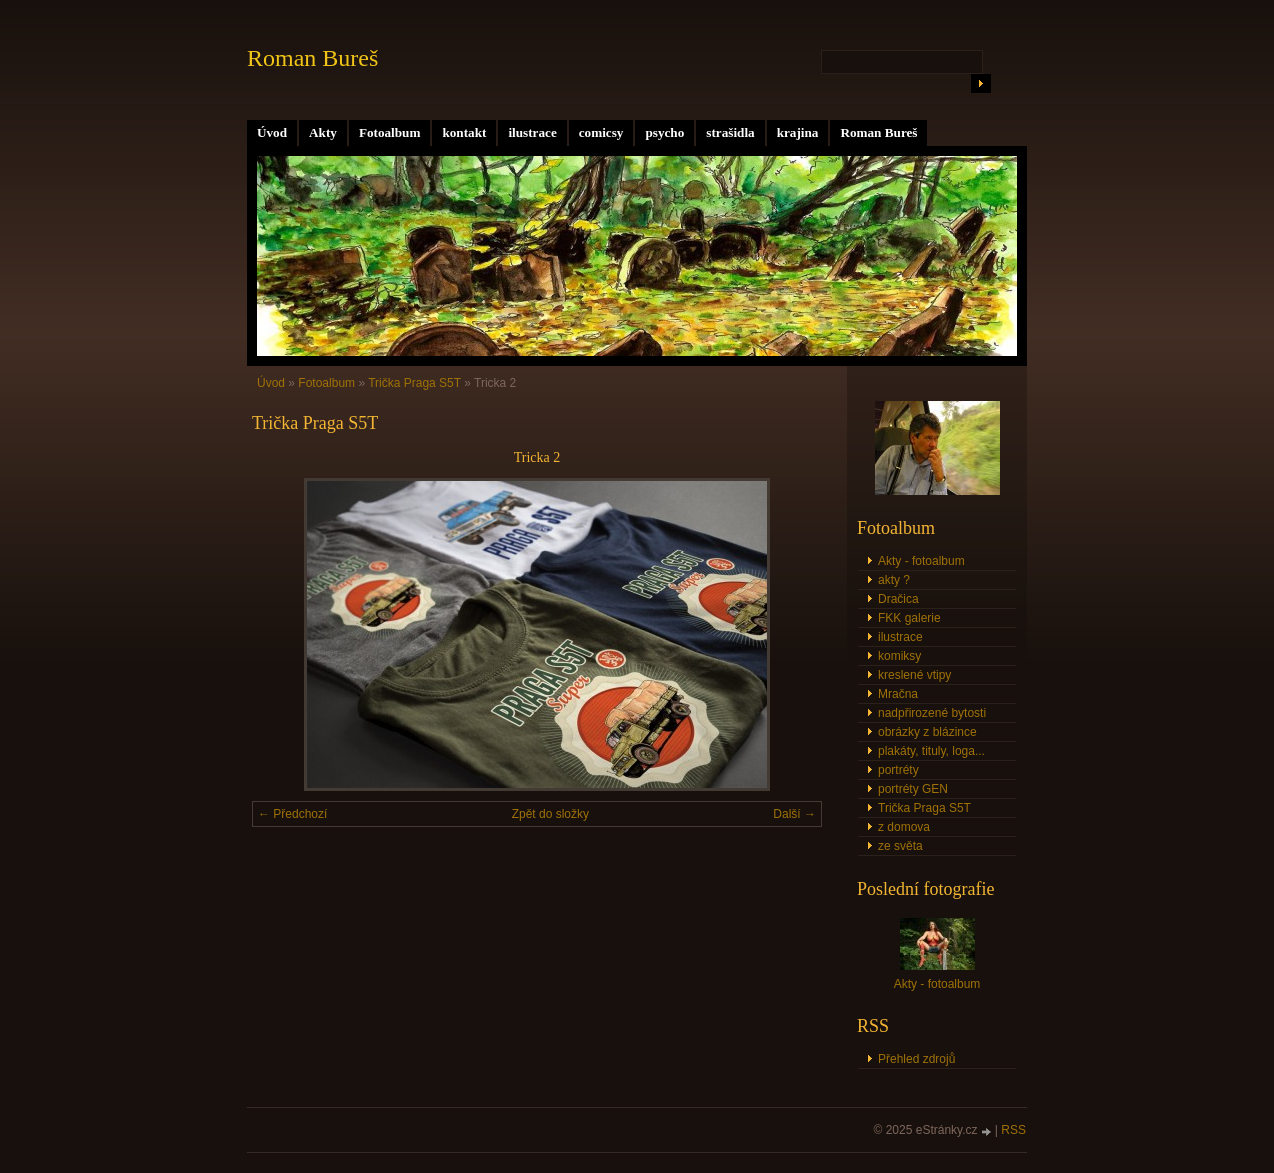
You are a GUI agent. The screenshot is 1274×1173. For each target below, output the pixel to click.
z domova (904, 827)
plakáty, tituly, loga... (931, 751)
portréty (898, 770)
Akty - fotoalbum (921, 561)
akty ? (894, 580)
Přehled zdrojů (916, 1059)
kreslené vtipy (914, 675)
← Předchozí (292, 814)
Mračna (898, 694)
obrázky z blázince (927, 732)
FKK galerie (909, 618)
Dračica (898, 599)
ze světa (900, 846)
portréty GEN (913, 789)
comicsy (601, 132)
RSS (1013, 1130)
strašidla (730, 132)
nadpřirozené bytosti (932, 713)
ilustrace (532, 132)
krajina (798, 132)
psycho (664, 132)
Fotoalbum (390, 132)
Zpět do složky (550, 814)
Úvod (272, 132)
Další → (794, 814)
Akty (323, 132)
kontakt (464, 132)
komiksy (899, 656)
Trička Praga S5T (414, 383)
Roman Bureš (878, 132)
